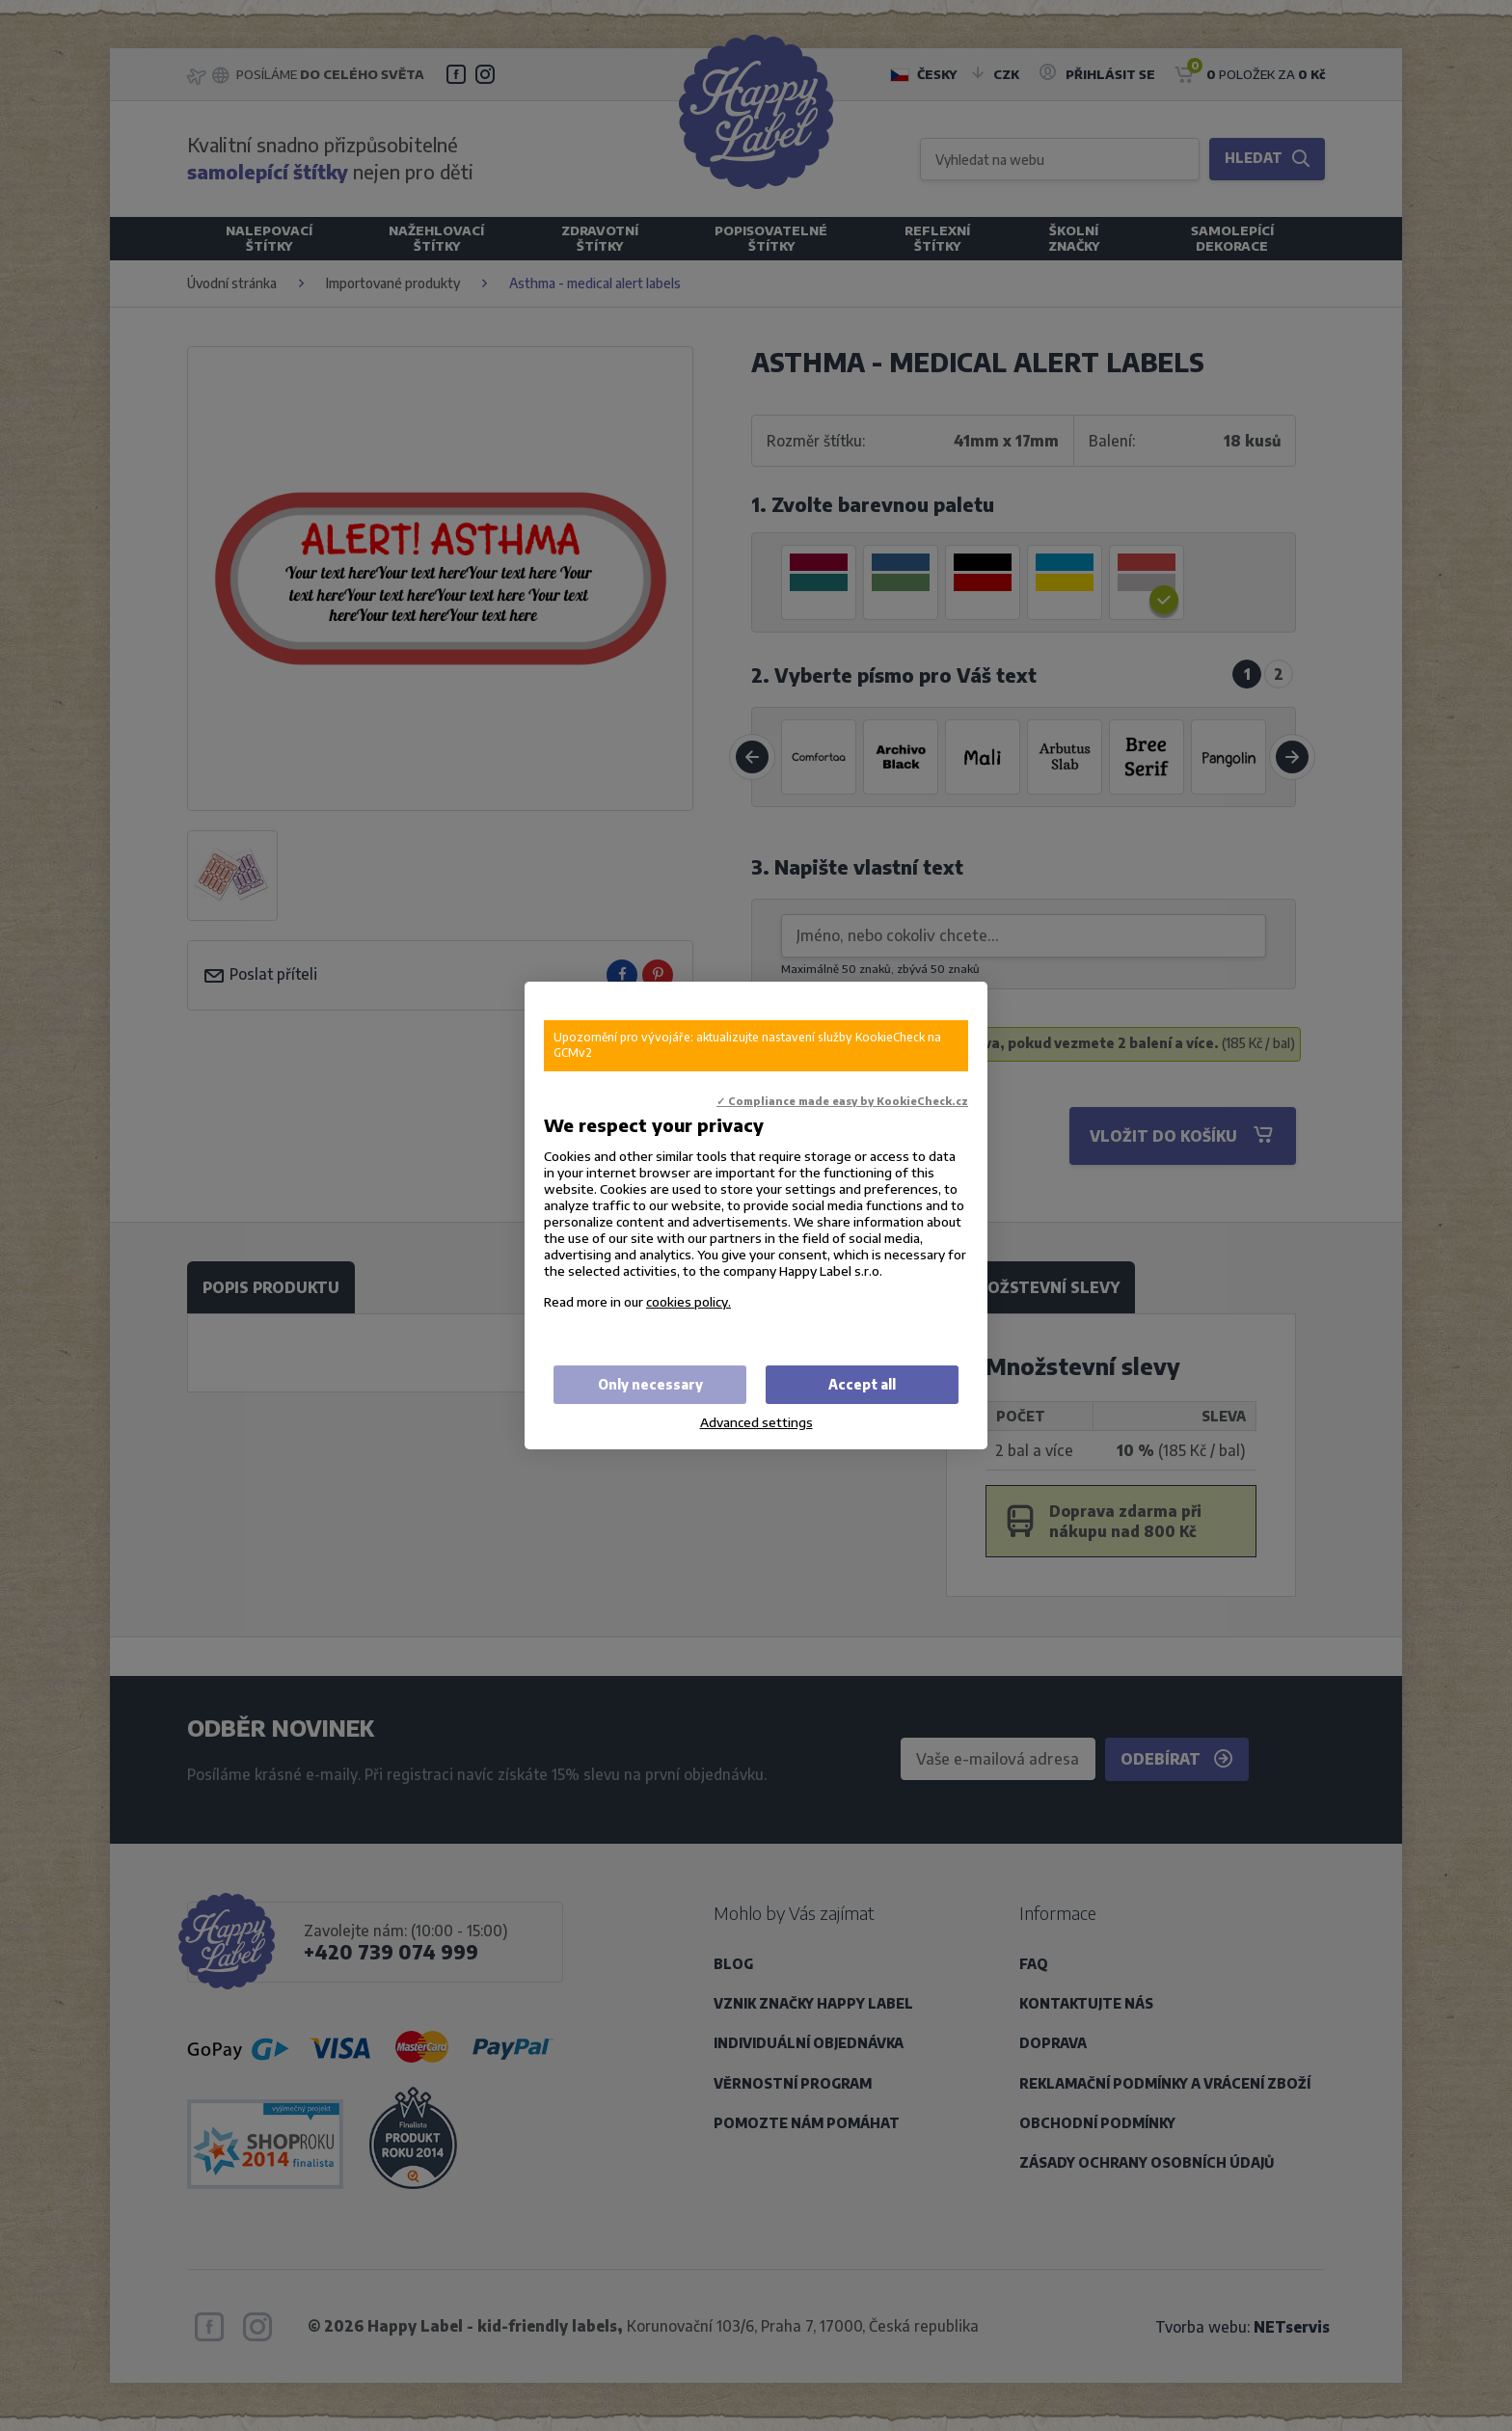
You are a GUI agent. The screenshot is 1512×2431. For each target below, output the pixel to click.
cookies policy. (688, 1301)
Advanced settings (756, 1422)
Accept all (862, 1384)
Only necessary (650, 1384)
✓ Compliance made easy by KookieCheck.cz (842, 1100)
